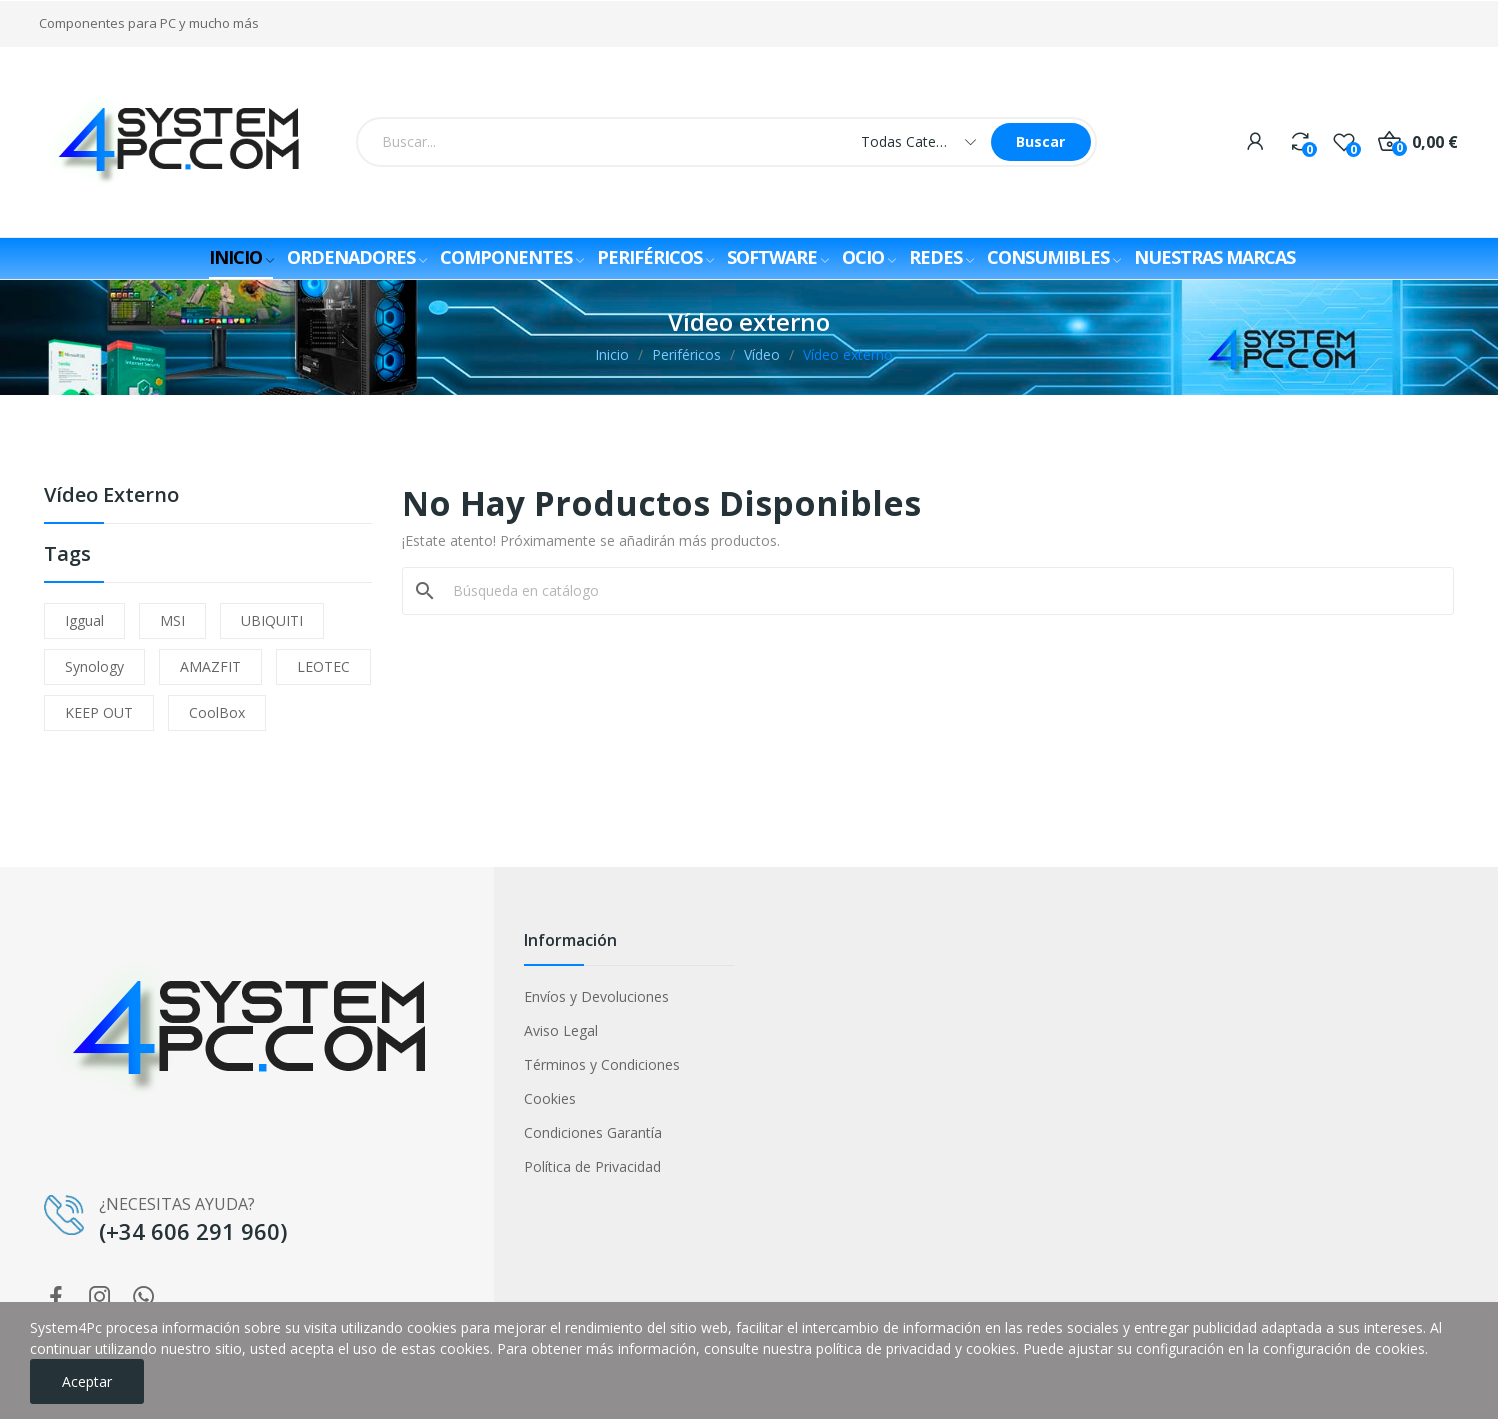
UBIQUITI (272, 620)
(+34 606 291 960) (193, 1231)
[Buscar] (940, 591)
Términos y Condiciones (602, 1064)
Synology (94, 666)
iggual (84, 620)
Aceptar (87, 1381)
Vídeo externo (111, 496)
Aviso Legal (561, 1030)
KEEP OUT (99, 712)
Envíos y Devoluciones (596, 996)
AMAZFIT (210, 666)
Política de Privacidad (592, 1166)
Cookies (550, 1098)
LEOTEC (323, 666)
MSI (172, 620)
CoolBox (217, 712)
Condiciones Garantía (593, 1132)
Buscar (1040, 141)
